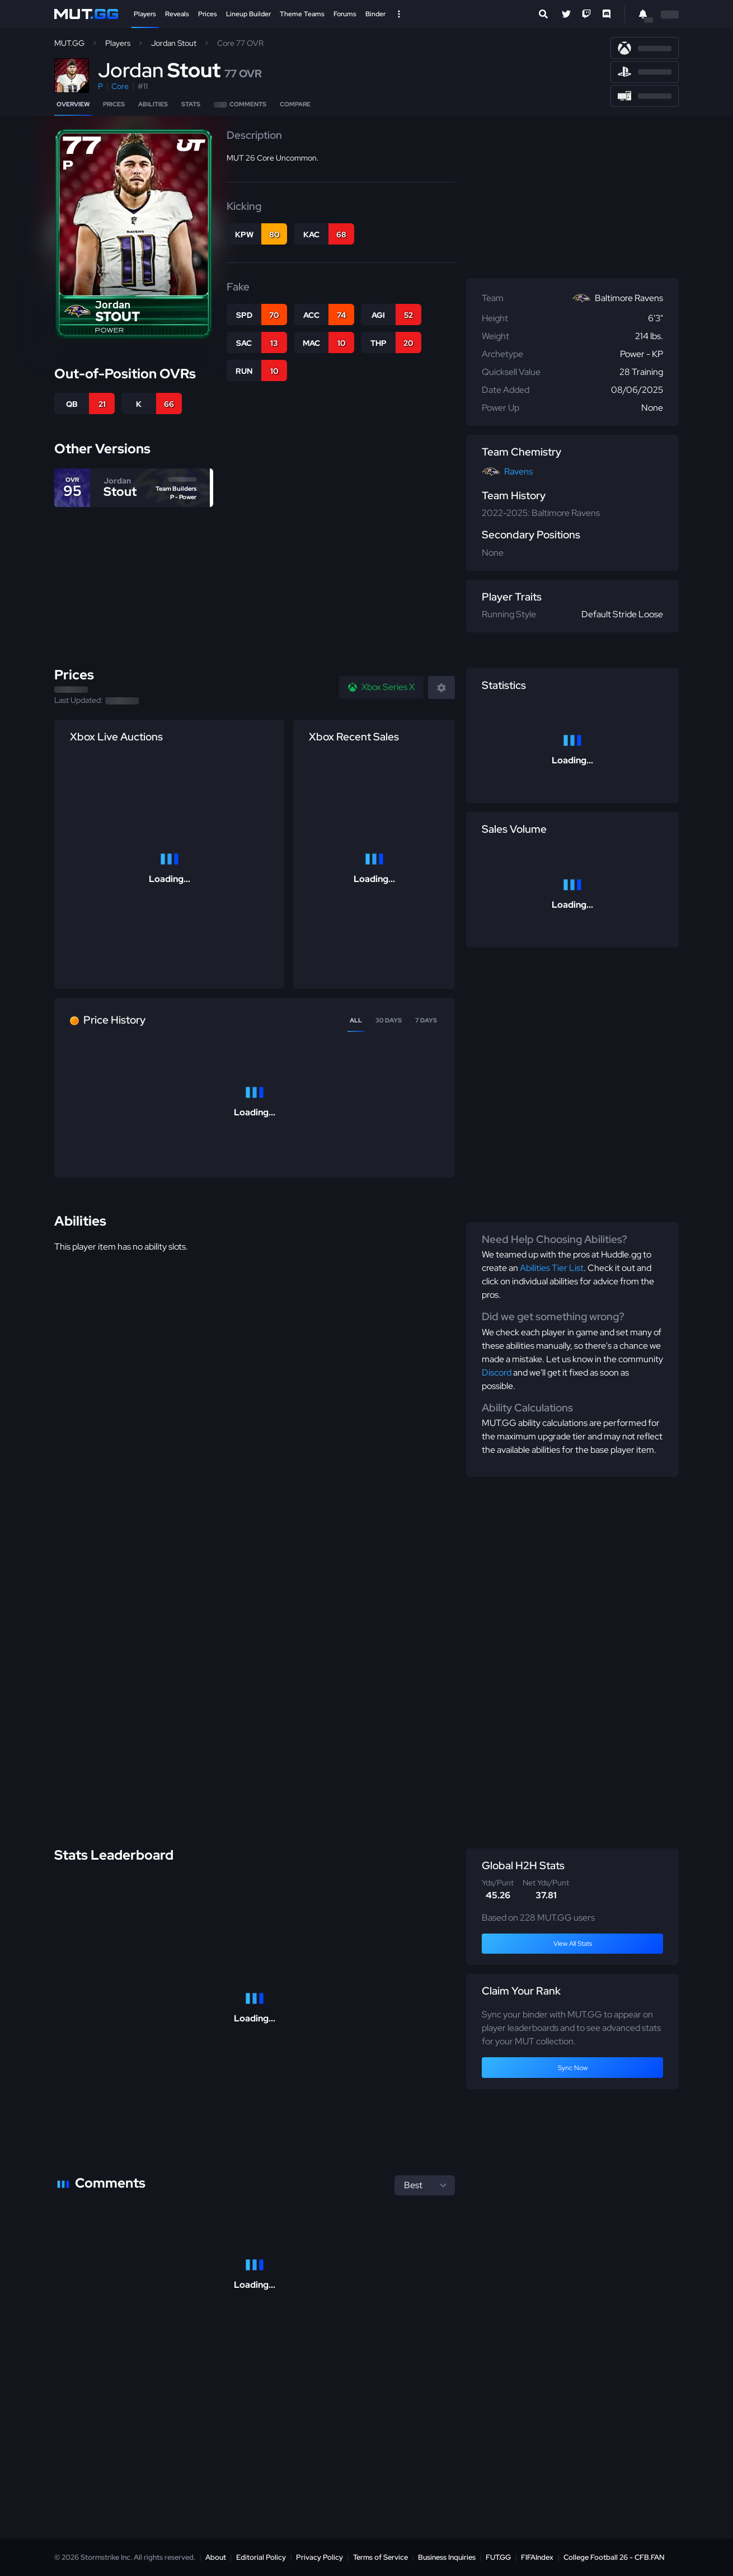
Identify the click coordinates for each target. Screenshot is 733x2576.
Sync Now (573, 2067)
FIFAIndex (537, 2557)
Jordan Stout (173, 43)
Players (145, 14)
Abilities (153, 104)
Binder (375, 14)
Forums (344, 14)
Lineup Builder (248, 14)
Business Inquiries (447, 2557)
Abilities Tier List (552, 1268)
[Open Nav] (399, 14)
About (215, 2557)
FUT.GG (498, 2557)
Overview (73, 104)
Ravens (518, 471)
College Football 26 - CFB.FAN (614, 2557)
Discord (496, 1372)
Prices (207, 14)
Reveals (177, 14)
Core (120, 86)
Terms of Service (380, 2557)
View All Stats (572, 1943)
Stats (190, 104)
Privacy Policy (319, 2557)
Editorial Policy (261, 2557)
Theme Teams (302, 14)
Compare (295, 104)
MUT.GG (69, 43)
